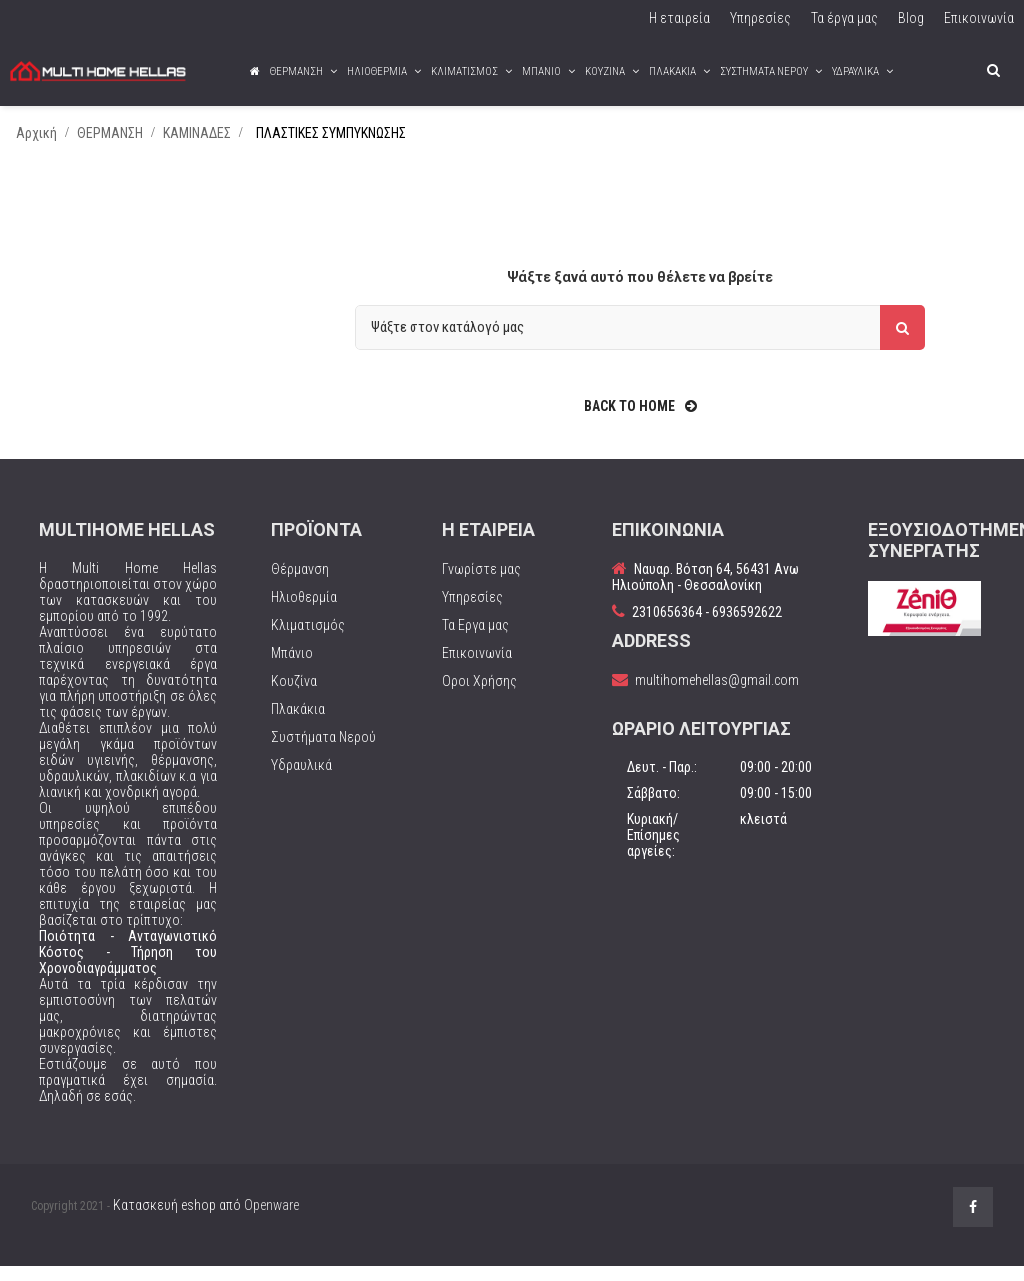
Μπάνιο (292, 667)
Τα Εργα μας (475, 639)
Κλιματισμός (308, 639)
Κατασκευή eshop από (206, 1219)
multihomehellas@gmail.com (717, 694)
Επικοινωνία (477, 667)
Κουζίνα (294, 695)
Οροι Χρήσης (479, 695)
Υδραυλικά (301, 779)
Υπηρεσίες (472, 611)
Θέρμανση (300, 583)
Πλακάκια (298, 723)
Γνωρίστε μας (481, 583)
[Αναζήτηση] (640, 341)
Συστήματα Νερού (323, 751)
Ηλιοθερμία (304, 611)
